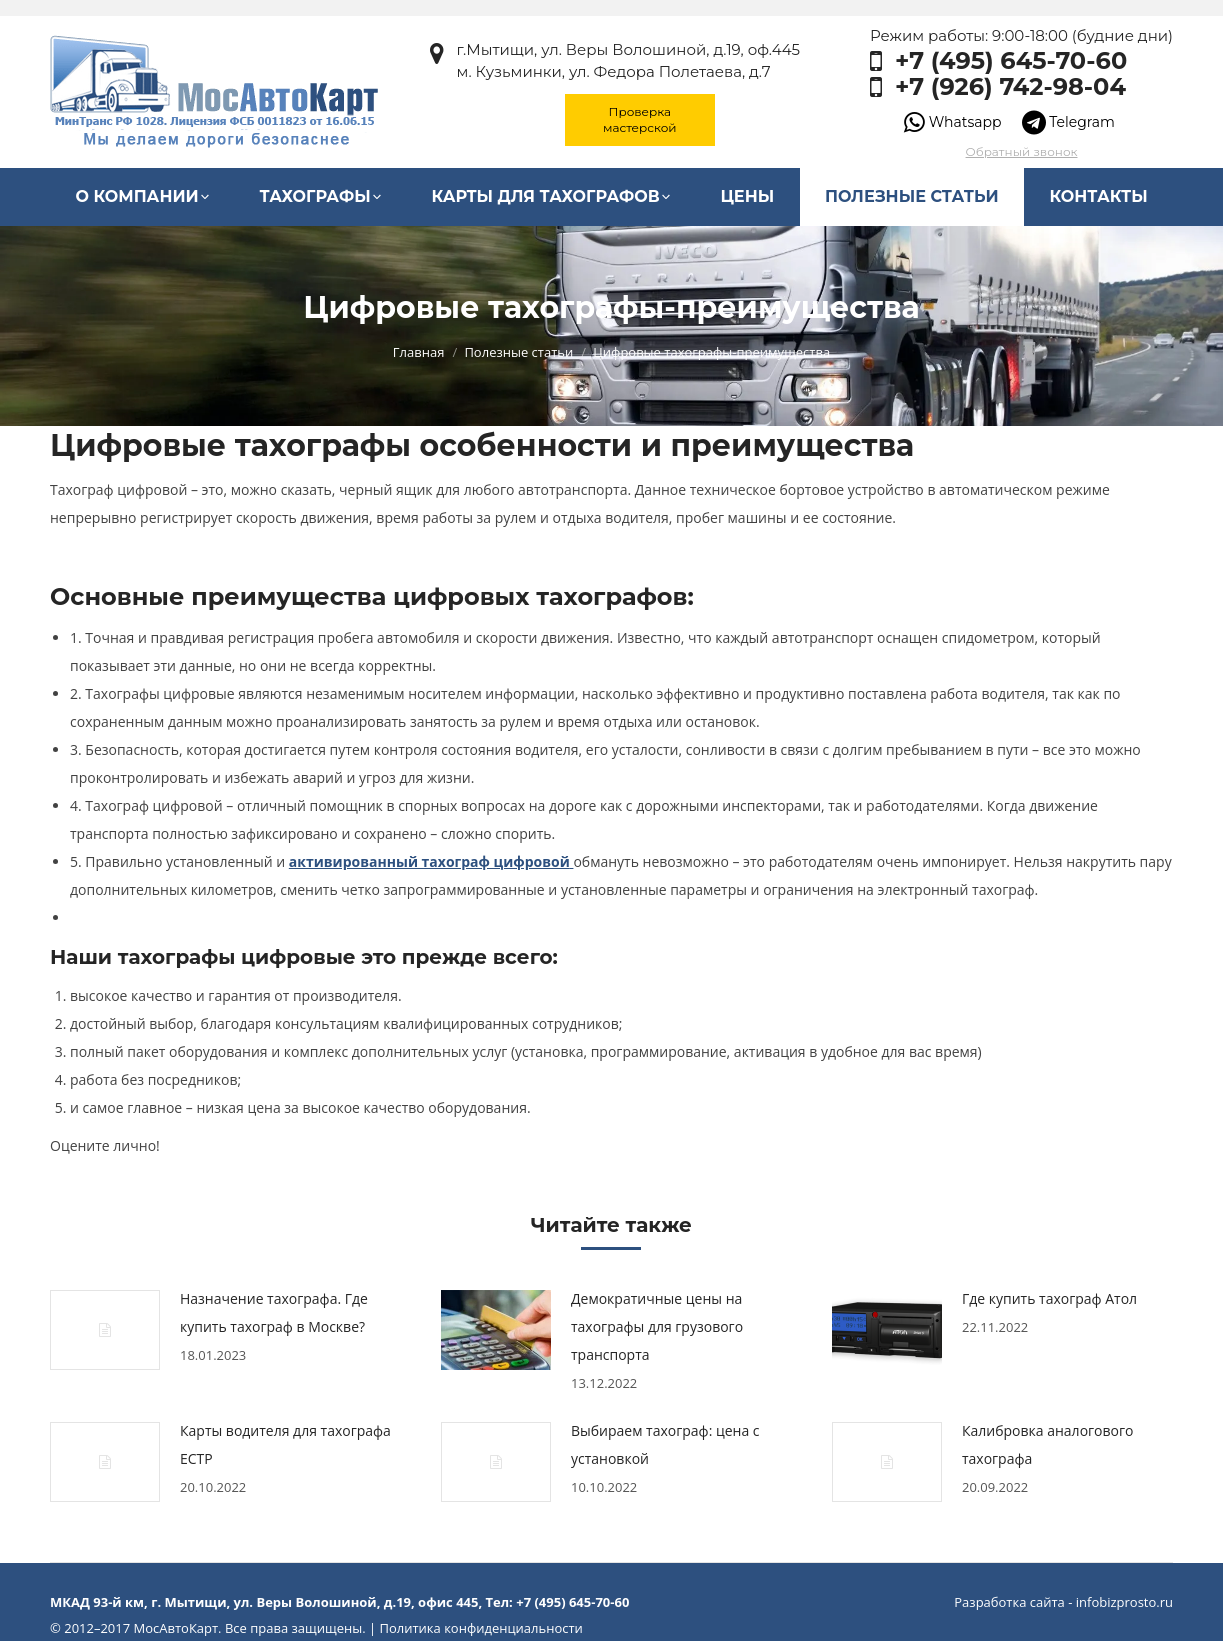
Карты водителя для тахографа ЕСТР (285, 1444)
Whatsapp (952, 122)
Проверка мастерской (640, 119)
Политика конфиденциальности (480, 1628)
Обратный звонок (1022, 151)
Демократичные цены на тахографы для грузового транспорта (657, 1326)
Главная (419, 352)
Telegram (1068, 122)
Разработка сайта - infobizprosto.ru (1063, 1602)
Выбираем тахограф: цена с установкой (665, 1444)
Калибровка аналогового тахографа (1047, 1444)
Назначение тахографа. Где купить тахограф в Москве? (274, 1312)
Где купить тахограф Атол (1049, 1298)
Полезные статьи (518, 352)
